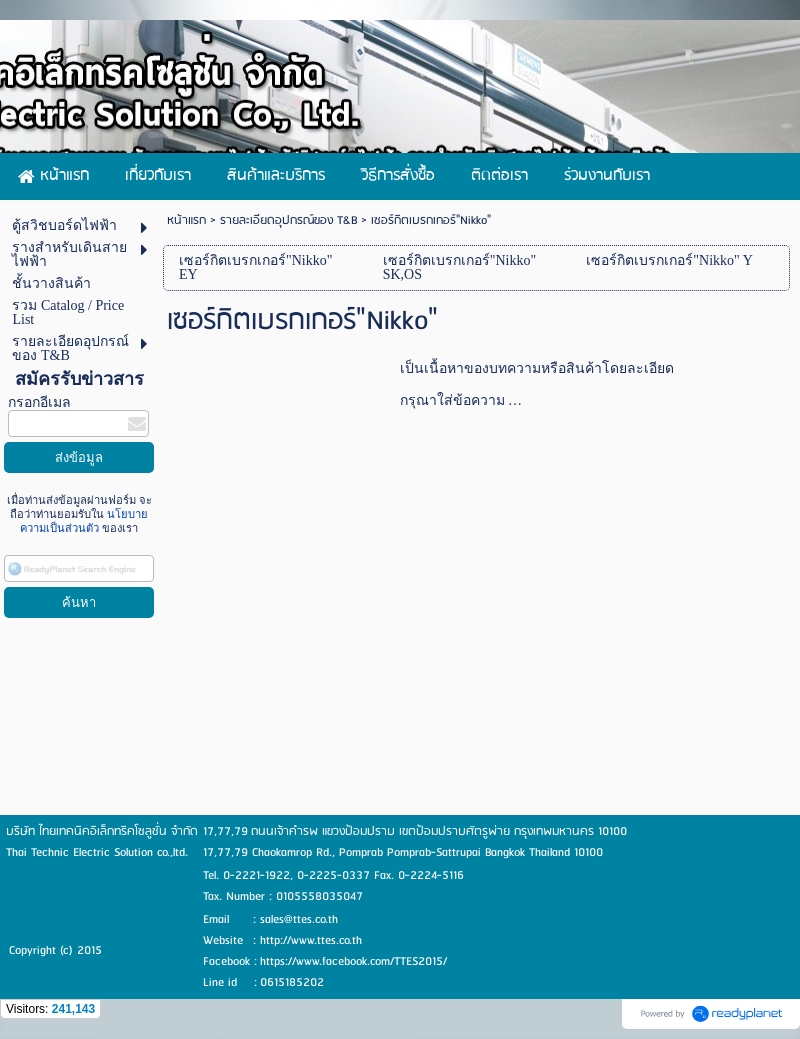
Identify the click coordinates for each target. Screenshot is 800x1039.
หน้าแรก (186, 220)
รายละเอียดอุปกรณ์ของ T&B (288, 220)
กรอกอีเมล (39, 402)
